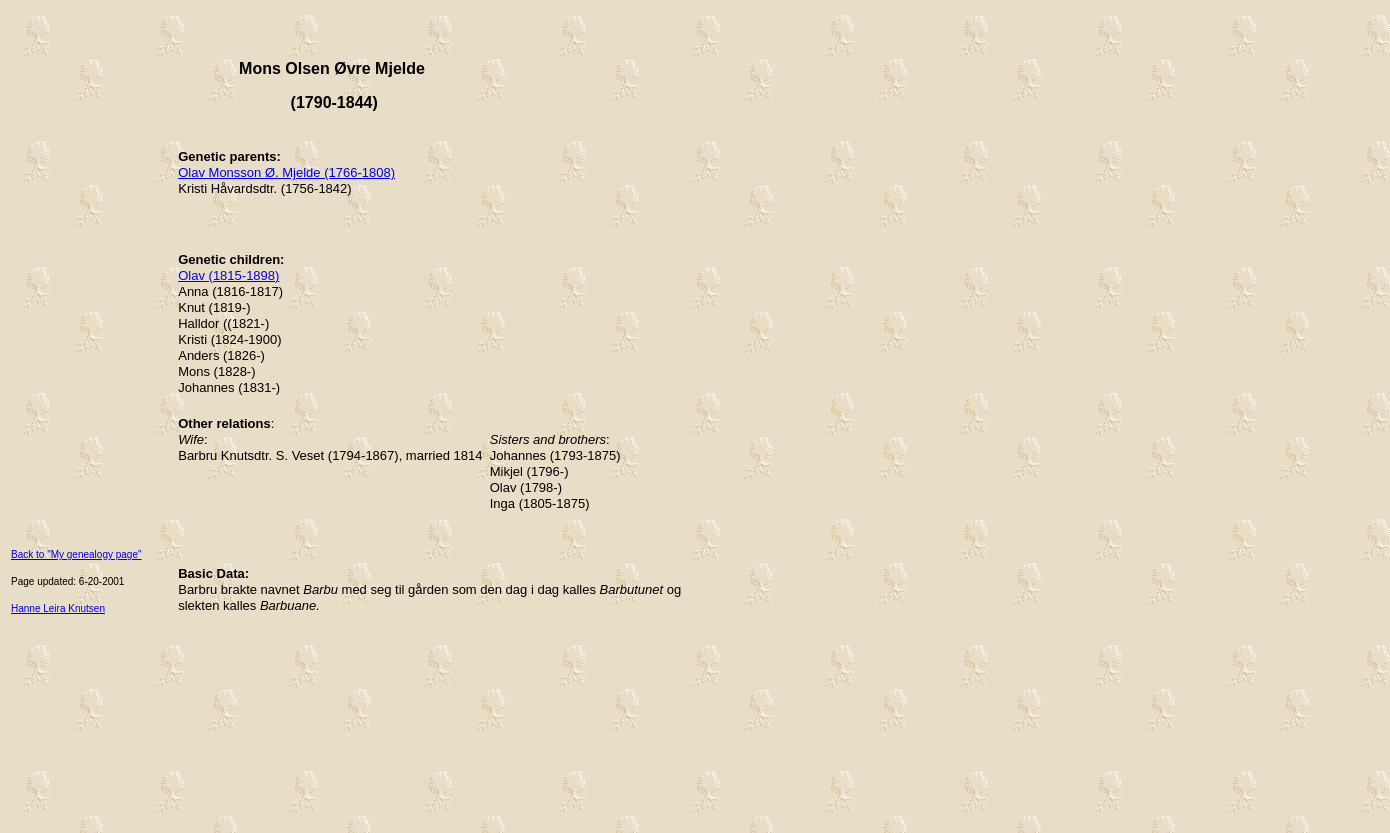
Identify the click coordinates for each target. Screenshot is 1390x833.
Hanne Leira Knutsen (58, 608)
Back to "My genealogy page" (76, 554)
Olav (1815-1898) (228, 275)
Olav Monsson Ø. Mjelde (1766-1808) (286, 172)
